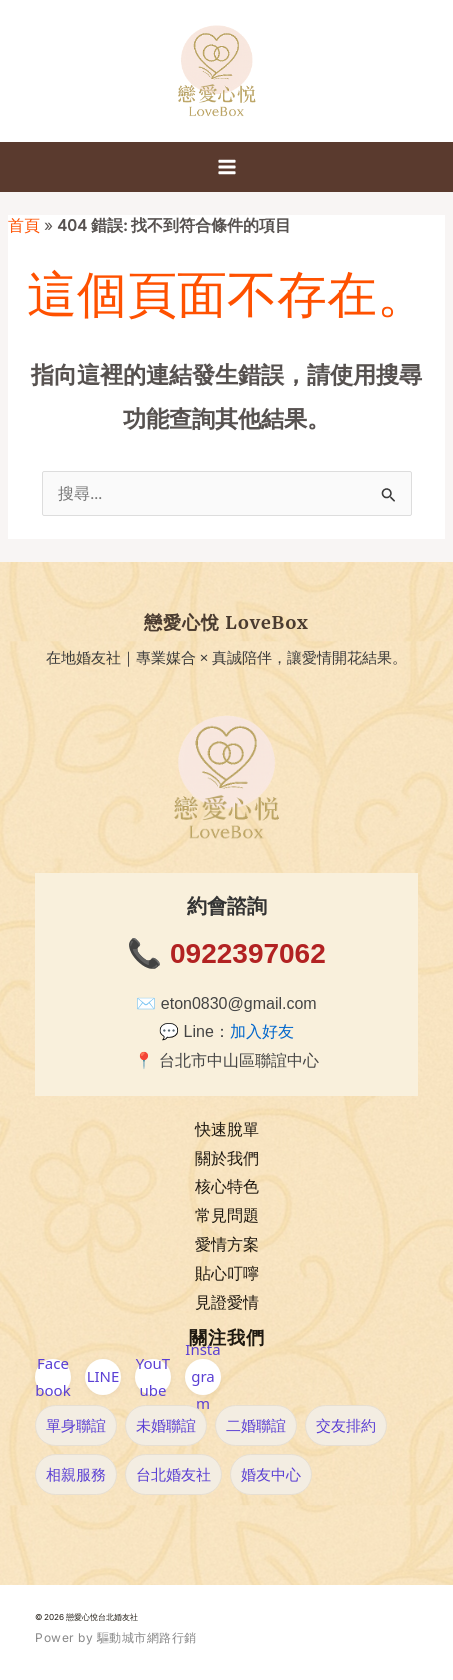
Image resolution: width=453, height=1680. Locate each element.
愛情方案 (227, 1244)
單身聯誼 (76, 1425)
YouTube (153, 1377)
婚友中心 (271, 1474)
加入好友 (262, 1031)
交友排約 (346, 1425)
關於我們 (227, 1158)
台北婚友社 (173, 1474)
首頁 (24, 225)
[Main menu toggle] (227, 167)
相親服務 (76, 1474)
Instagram (202, 1377)
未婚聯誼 (166, 1425)
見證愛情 (227, 1302)
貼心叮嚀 (227, 1273)
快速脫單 (227, 1129)
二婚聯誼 (256, 1425)
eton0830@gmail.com (239, 1003)
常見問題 (227, 1215)
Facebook (52, 1377)
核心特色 (227, 1186)
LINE (103, 1376)
